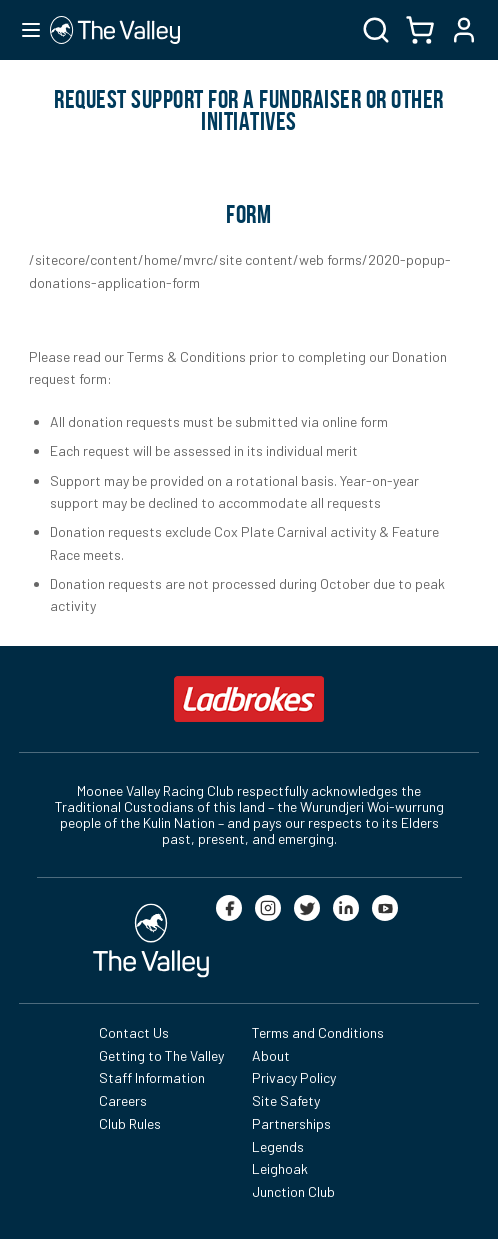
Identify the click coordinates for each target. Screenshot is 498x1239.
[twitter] (307, 908)
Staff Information (152, 1077)
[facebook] (229, 908)
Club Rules (130, 1123)
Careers (123, 1100)
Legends (278, 1146)
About (271, 1055)
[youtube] (385, 908)
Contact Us (134, 1032)
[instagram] (268, 908)
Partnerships (291, 1123)
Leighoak (280, 1168)
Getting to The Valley (161, 1055)
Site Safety (286, 1100)
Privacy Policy (294, 1077)
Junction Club (293, 1191)
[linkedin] (346, 908)
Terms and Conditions (318, 1032)
